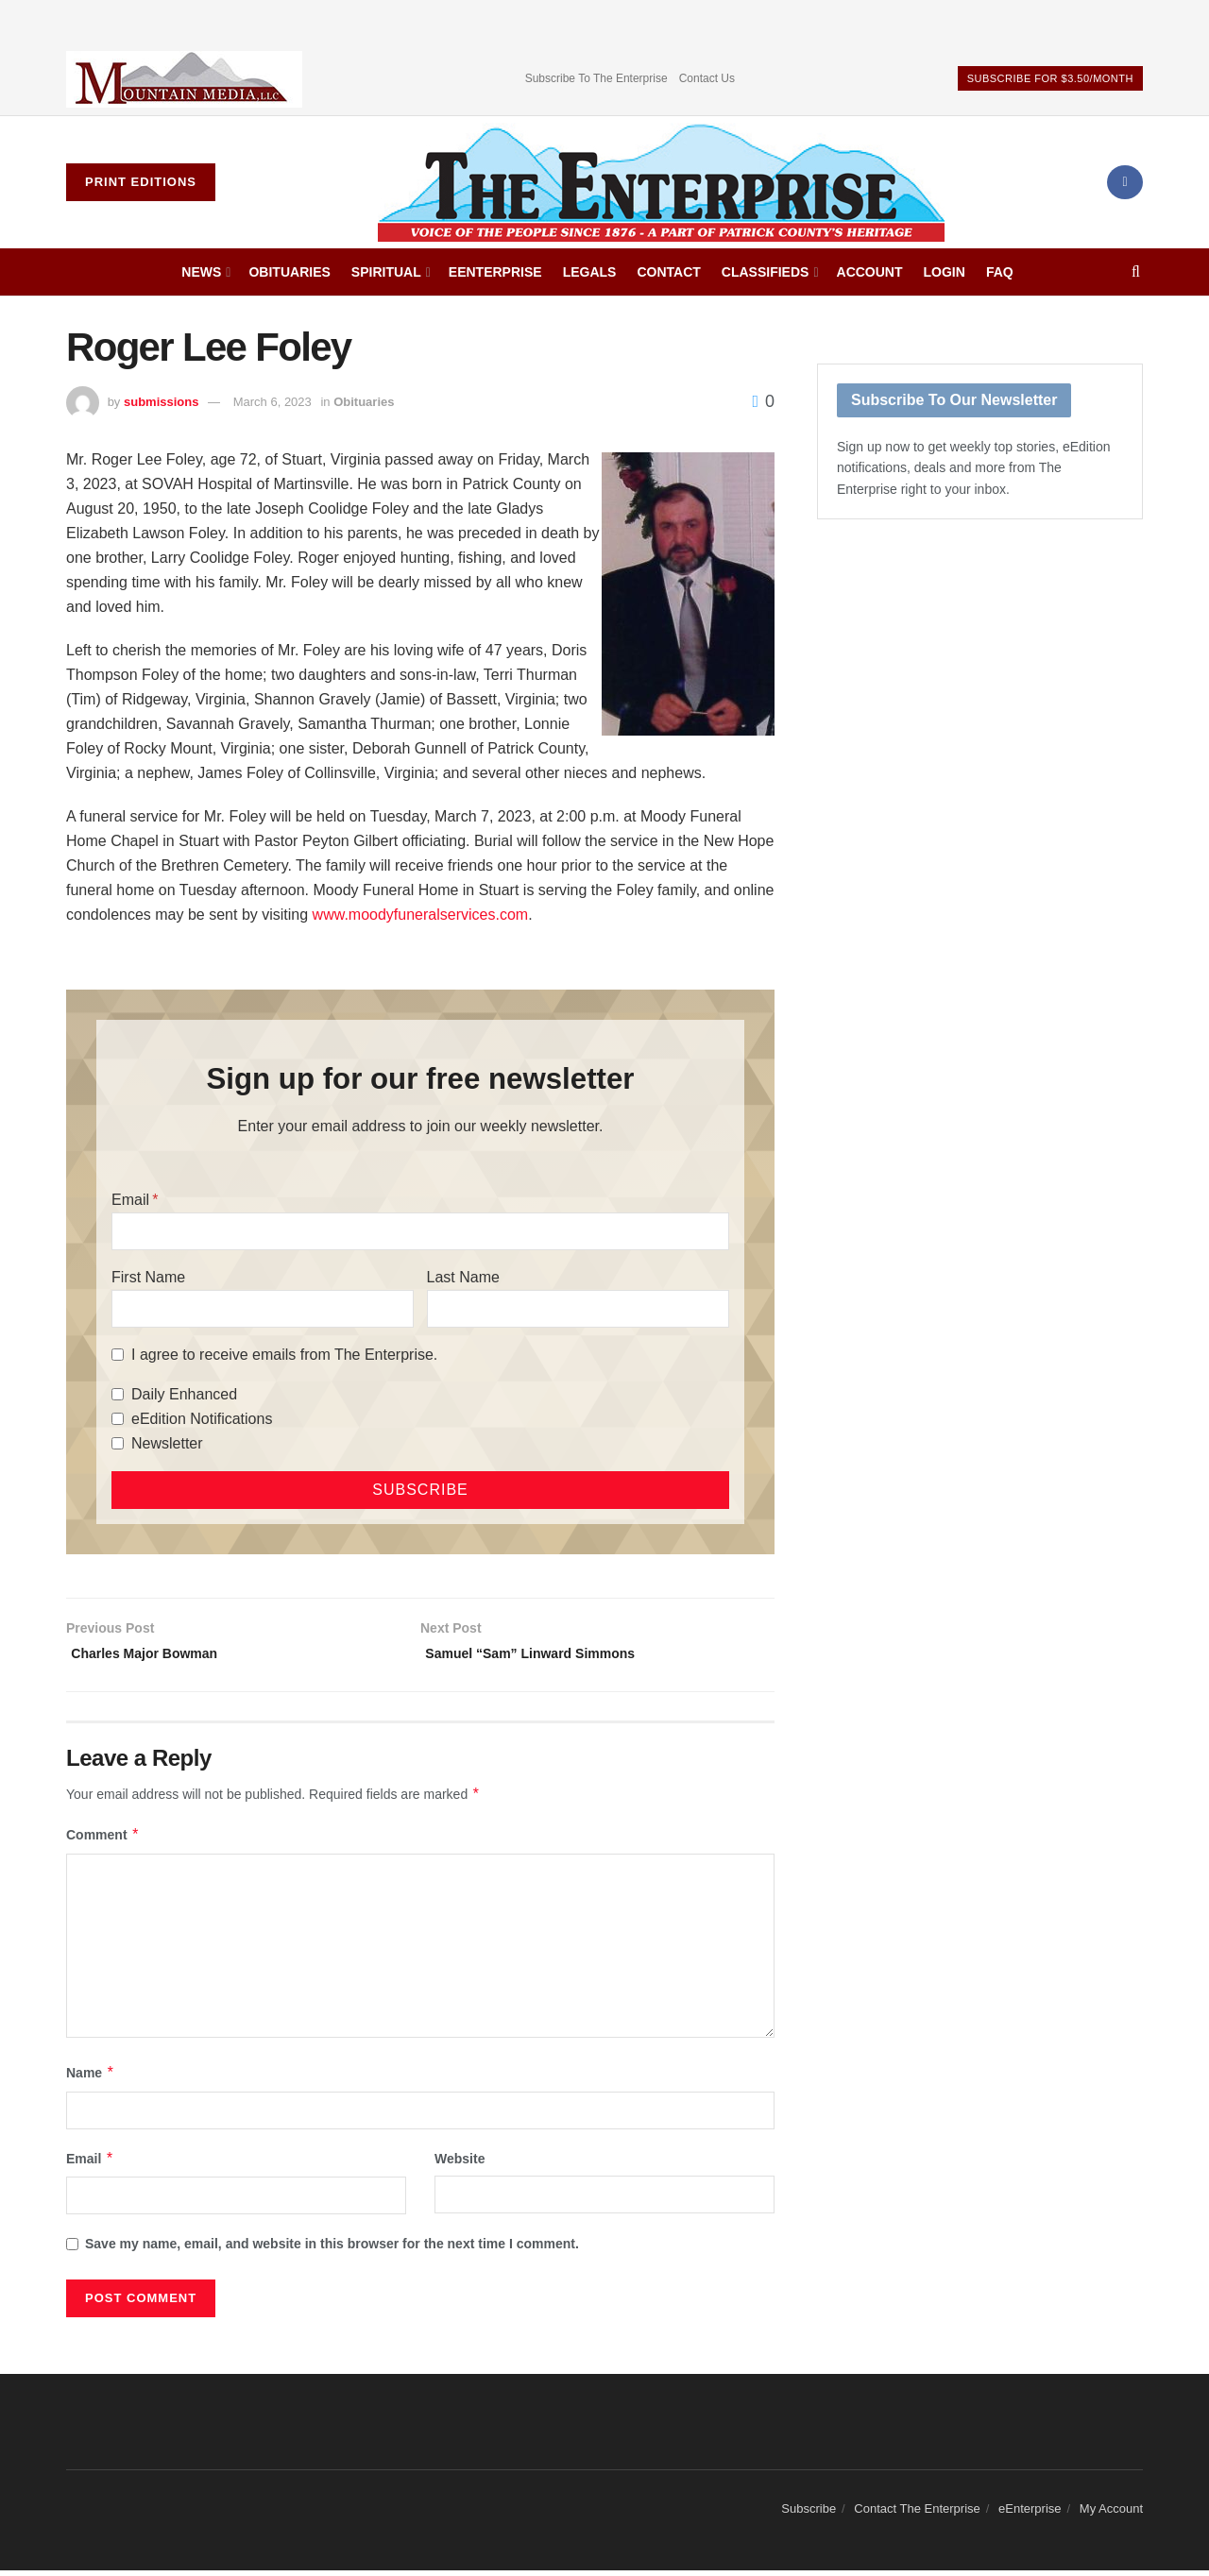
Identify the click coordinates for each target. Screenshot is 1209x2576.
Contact (668, 272)
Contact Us (707, 78)
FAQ (999, 272)
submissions (161, 402)
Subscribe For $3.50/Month (1050, 78)
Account (870, 272)
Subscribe (808, 2514)
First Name (148, 1277)
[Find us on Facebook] (1125, 182)
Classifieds (765, 272)
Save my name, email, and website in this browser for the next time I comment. (332, 2249)
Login (944, 272)
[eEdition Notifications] (117, 1419)
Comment (103, 1840)
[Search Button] (1136, 272)
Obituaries (289, 272)
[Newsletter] (117, 1443)
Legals (590, 272)
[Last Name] (578, 1309)
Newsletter (167, 1443)
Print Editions (140, 182)
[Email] (420, 1231)
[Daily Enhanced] (117, 1394)
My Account (1111, 2514)
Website (459, 2164)
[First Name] (262, 1309)
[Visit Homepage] (661, 182)
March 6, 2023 (272, 402)
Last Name (463, 1277)
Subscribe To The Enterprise (596, 78)
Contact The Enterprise (916, 2514)
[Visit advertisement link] (184, 78)
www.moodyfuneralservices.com (421, 915)
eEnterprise (495, 272)
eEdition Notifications (201, 1419)
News (201, 272)
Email (130, 1200)
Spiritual (386, 272)
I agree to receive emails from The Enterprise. (284, 1355)
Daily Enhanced (184, 1394)
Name (90, 2078)
